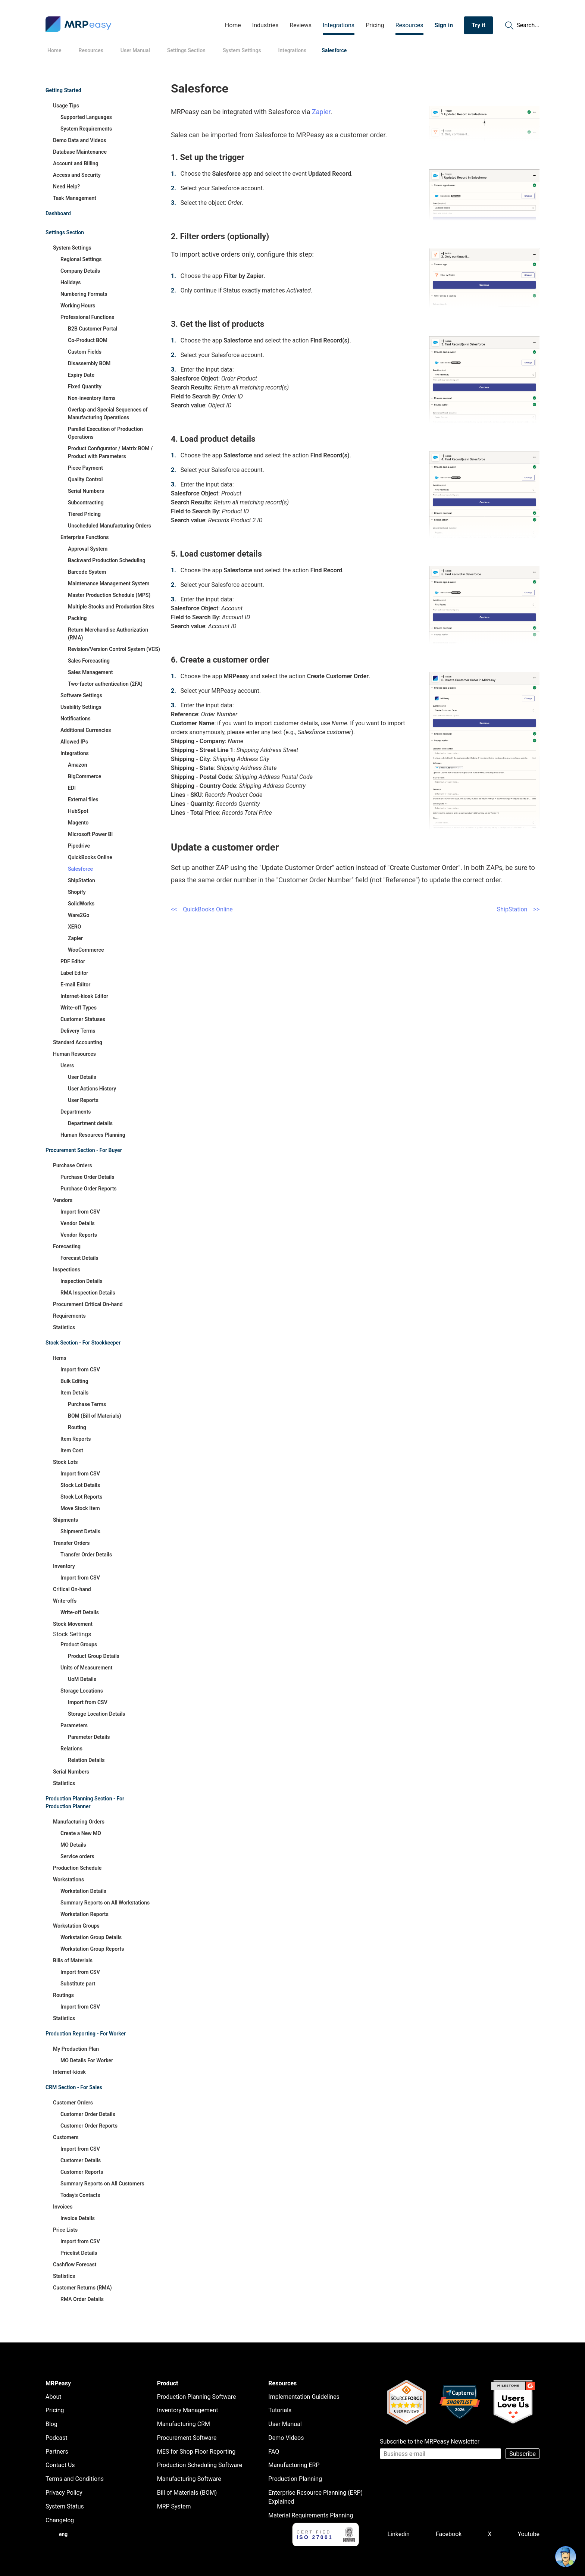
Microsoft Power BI (90, 834)
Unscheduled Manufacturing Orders (109, 526)
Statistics (64, 1327)
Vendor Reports (78, 1235)
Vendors (62, 1200)
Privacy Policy (64, 2492)
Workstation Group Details (91, 1937)
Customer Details (80, 2160)
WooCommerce (86, 950)
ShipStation (81, 880)
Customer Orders (73, 2103)
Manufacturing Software (189, 2478)
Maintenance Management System (108, 583)
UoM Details (82, 1679)
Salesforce (80, 869)
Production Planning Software (196, 2396)
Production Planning (295, 2478)
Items (59, 1358)
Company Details (80, 271)
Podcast (57, 2437)
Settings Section (65, 232)
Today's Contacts (80, 2195)
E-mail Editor (75, 984)
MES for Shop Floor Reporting (196, 2451)
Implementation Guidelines (304, 2396)
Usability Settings (80, 707)
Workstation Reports (84, 1914)
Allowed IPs (74, 742)
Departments (75, 1112)
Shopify (77, 892)
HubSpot (78, 811)
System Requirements (86, 129)
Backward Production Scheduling (106, 560)
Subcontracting (86, 503)
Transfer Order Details (86, 1555)
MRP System (174, 2506)
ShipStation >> (518, 909)
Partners (57, 2451)
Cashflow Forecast (75, 2264)
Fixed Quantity (84, 386)
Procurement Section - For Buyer (84, 1150)
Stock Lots (65, 1462)
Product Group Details (93, 1656)
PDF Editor (72, 961)
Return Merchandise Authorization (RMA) (108, 634)
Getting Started (63, 90)
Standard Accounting (77, 1042)
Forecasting (67, 1246)
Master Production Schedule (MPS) (109, 595)
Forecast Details (79, 1258)
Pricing (375, 25)
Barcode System (87, 572)
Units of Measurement (86, 1668)
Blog (51, 2424)
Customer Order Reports (89, 2126)
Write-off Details (79, 1612)
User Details (82, 1077)
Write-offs (64, 1601)
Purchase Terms (87, 1404)
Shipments (65, 1520)
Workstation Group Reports (92, 1949)
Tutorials (279, 2410)
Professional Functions (87, 317)
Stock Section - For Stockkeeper (83, 1343)
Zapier (75, 938)
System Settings (72, 248)
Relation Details (86, 1760)
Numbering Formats (83, 294)
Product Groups (78, 1644)
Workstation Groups (76, 1926)
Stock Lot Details (80, 1485)
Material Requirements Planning (310, 2515)
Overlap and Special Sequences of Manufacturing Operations (107, 413)
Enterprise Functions (84, 537)
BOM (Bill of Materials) (94, 1416)
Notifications (75, 719)
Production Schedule (77, 1868)
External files (83, 799)
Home (233, 25)
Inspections (66, 1270)
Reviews (301, 25)
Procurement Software (187, 2437)
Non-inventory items (92, 398)
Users (67, 1065)
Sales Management (90, 672)
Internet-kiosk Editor (84, 996)
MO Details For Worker (86, 2060)
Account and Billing (75, 163)
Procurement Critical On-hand (88, 1304)
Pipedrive (79, 846)
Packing (77, 618)
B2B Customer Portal (92, 329)
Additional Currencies (85, 730)
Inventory (64, 1566)
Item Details (74, 1393)
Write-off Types (78, 1008)
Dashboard (58, 213)
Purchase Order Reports (88, 1189)
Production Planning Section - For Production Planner (85, 1802)
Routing (77, 1427)
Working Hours (77, 306)
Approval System (87, 549)
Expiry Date (81, 375)
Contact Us (60, 2465)
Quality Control (85, 479)
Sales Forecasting (89, 661)
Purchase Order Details (87, 1177)
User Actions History (92, 1089)
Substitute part (77, 1984)
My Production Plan (76, 2049)
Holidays (70, 282)
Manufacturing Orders (78, 1822)
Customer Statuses (82, 1019)
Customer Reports (81, 2172)
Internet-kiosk (69, 2072)
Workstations (68, 1879)
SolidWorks (81, 904)
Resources (409, 25)
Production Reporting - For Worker (86, 2034)
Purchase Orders (72, 1165)
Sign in (444, 25)
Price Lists (65, 2230)
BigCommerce (84, 776)
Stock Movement (73, 1624)
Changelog (60, 2520)
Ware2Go (79, 915)
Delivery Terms (78, 1031)
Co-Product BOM (87, 340)
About (54, 2396)
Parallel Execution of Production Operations (105, 433)
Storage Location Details (96, 1714)
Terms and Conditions (75, 2478)
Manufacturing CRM (183, 2424)
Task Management (74, 198)
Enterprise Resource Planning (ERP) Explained (315, 2497)
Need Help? (66, 187)
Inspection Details (81, 1281)
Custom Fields (84, 352)
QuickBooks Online (90, 857)
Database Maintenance (80, 152)
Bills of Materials (73, 1960)
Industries (265, 25)
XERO (74, 927)
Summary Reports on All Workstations (105, 1903)
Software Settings (81, 695)
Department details (90, 1123)
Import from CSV (80, 1212)
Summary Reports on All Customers (102, 2184)
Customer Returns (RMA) (82, 2288)
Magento (78, 823)
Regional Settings (81, 259)
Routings (63, 1995)
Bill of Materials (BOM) (187, 2492)
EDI (72, 788)
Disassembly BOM (89, 363)
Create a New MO (80, 1833)
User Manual (284, 2424)
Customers (66, 2137)
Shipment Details (80, 1531)
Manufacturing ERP (293, 2465)
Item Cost (71, 1450)
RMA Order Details (82, 2299)
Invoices (62, 2207)
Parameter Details (89, 1737)
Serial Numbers (86, 491)
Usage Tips (66, 106)
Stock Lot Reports (81, 1497)
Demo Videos (286, 2437)
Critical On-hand (72, 1589)
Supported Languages (86, 117)
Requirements (69, 1316)
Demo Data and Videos (79, 140)
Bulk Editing (74, 1381)
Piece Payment (85, 468)
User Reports (83, 1100)
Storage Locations (81, 1691)
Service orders (77, 1856)
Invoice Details (77, 2218)
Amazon (77, 765)
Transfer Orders (71, 1543)
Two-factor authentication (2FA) (105, 684)
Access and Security (77, 175)
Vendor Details (77, 1223)
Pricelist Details (78, 2253)
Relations (71, 1749)
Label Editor (74, 973)
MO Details (73, 1845)
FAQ (273, 2451)
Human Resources (74, 1054)
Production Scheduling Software (199, 2465)
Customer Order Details (87, 2114)
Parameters (74, 1725)
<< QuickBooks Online (202, 909)
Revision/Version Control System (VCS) (114, 649)
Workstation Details (83, 1891)
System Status (65, 2506)
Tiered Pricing (84, 514)
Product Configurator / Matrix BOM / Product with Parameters (110, 452)
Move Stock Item (80, 1508)
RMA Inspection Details (87, 1293)
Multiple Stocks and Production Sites (111, 607)
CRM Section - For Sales (74, 2087)
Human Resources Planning (92, 1135)
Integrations (338, 25)
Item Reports (75, 1439)
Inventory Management (187, 2410)
